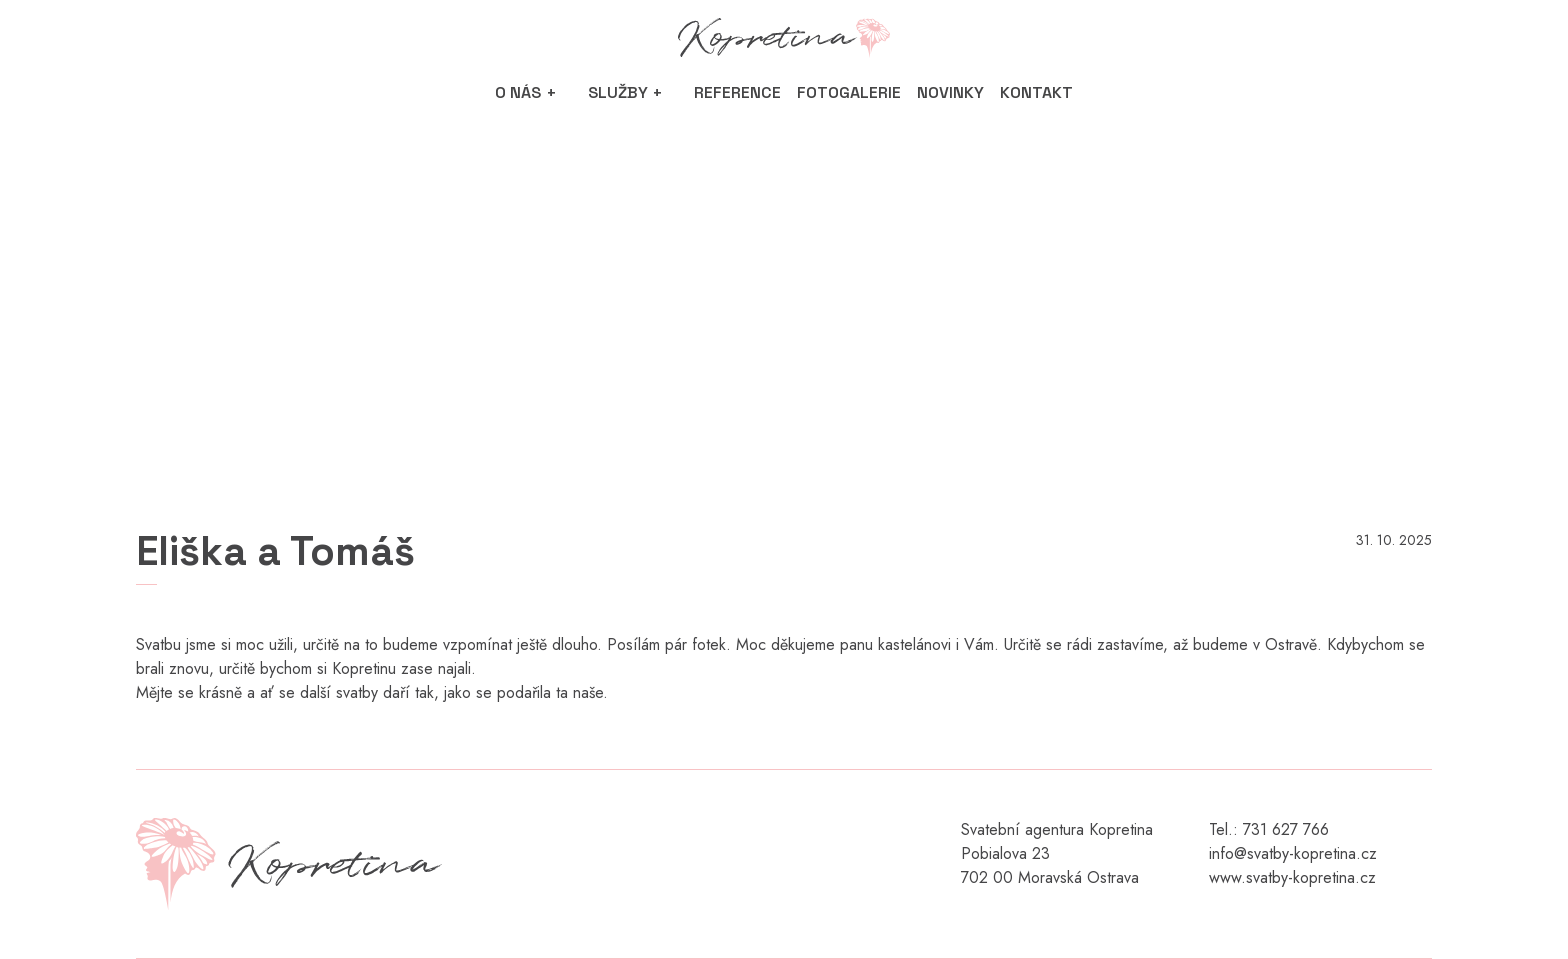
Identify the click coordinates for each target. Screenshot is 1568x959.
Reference (737, 92)
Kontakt (1036, 92)
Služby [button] (618, 92)
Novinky (950, 92)
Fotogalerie (849, 92)
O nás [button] (518, 92)
